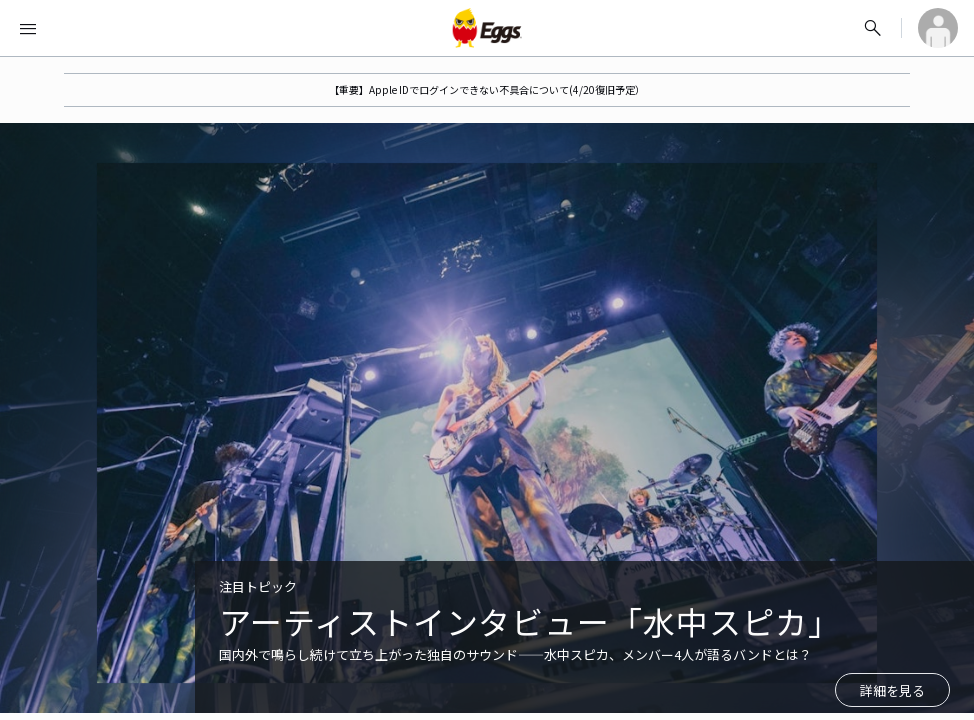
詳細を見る (892, 690)
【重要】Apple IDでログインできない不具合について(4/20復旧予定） (487, 89)
